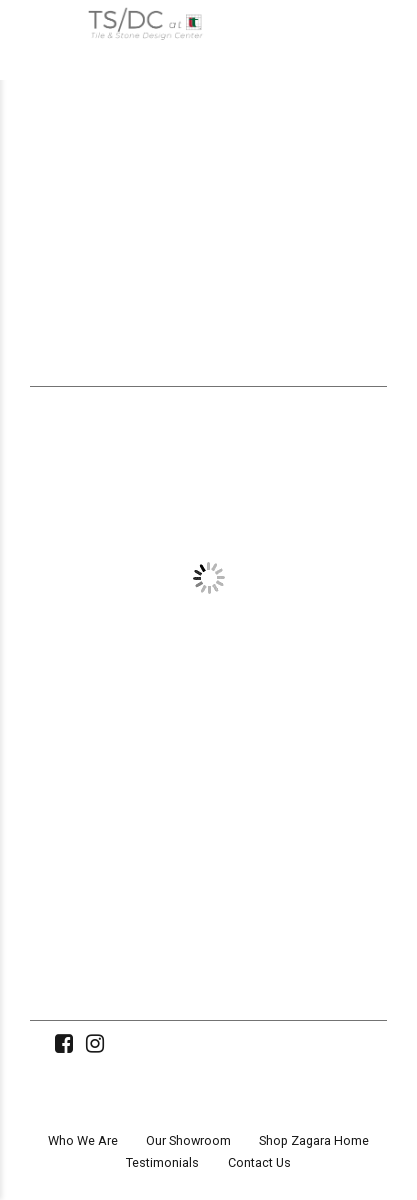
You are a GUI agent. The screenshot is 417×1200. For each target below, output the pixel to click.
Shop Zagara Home (314, 1140)
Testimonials (162, 1162)
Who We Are (83, 1140)
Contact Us (259, 1162)
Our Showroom (188, 1140)
